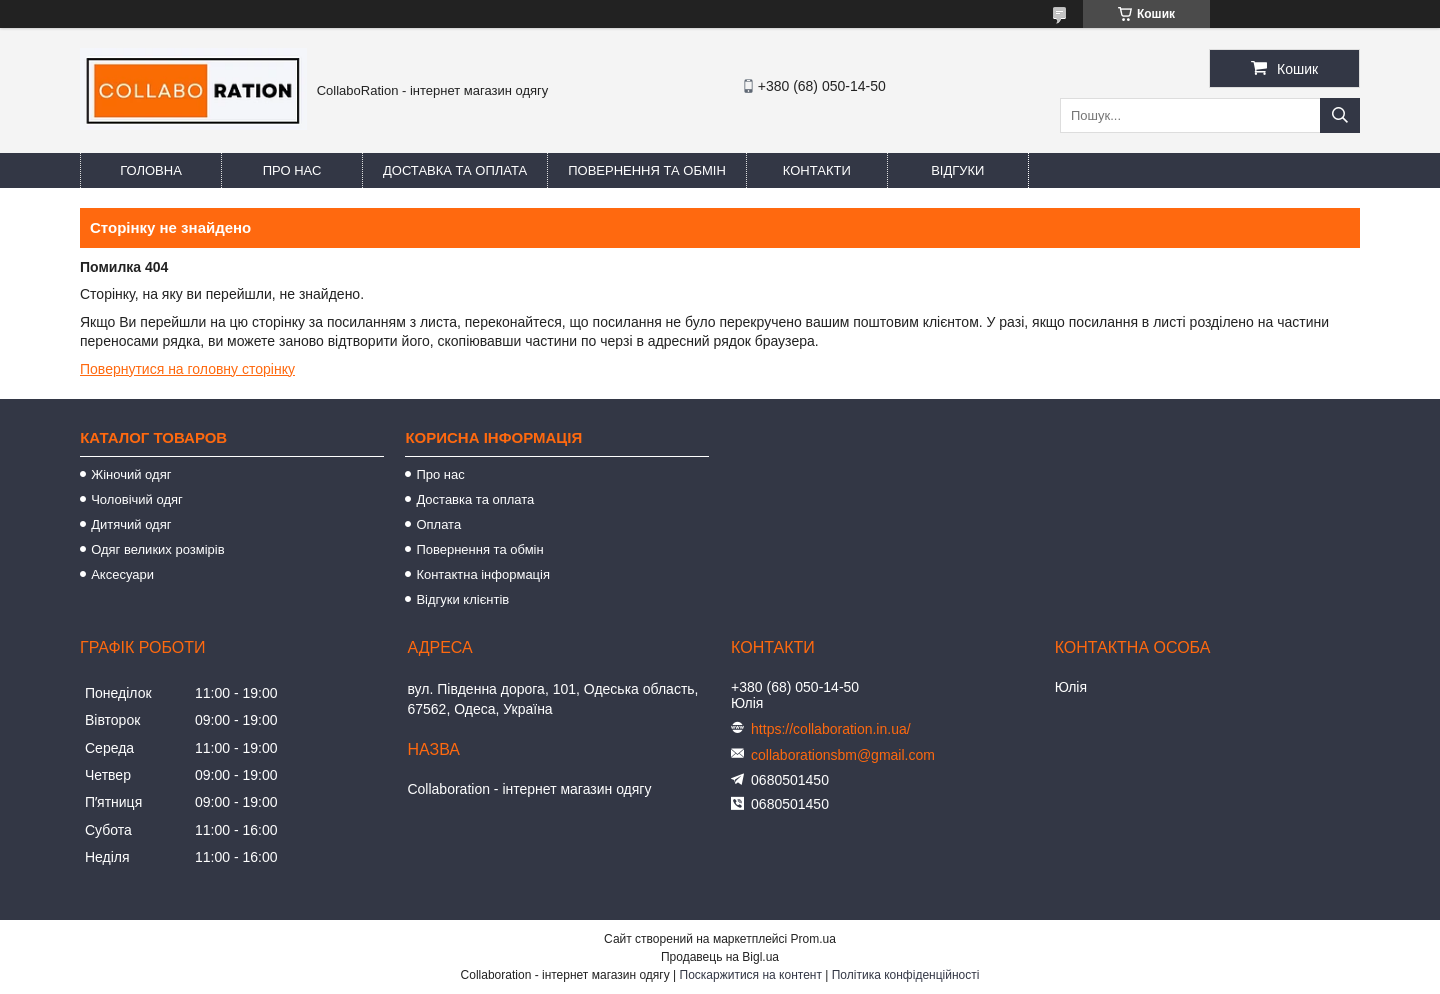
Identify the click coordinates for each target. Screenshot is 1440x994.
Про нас (292, 170)
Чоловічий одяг (137, 499)
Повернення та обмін (647, 170)
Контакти (817, 170)
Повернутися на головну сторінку (187, 369)
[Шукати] (1340, 115)
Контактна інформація (483, 574)
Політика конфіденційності (906, 975)
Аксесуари (122, 574)
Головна (151, 170)
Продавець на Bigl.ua (720, 957)
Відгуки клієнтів (462, 599)
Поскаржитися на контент (751, 975)
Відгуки (957, 170)
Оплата (438, 524)
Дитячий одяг (131, 524)
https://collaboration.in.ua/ (831, 729)
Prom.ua (813, 939)
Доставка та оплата (455, 170)
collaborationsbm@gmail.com (843, 755)
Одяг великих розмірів (157, 549)
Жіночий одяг (131, 474)
